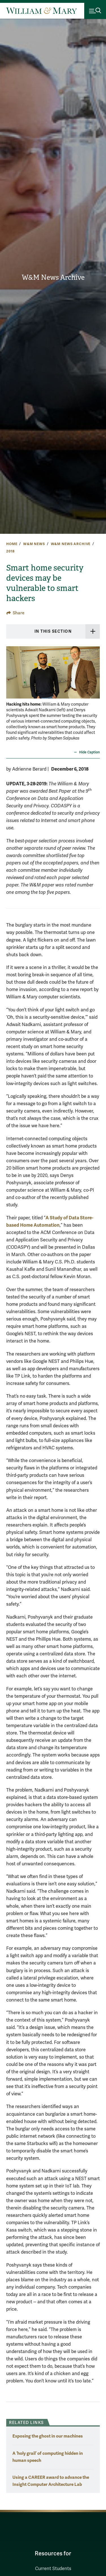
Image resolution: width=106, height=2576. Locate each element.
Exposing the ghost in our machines (47, 2436)
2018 (10, 551)
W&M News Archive (53, 277)
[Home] (41, 11)
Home (11, 544)
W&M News (34, 544)
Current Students (53, 2568)
